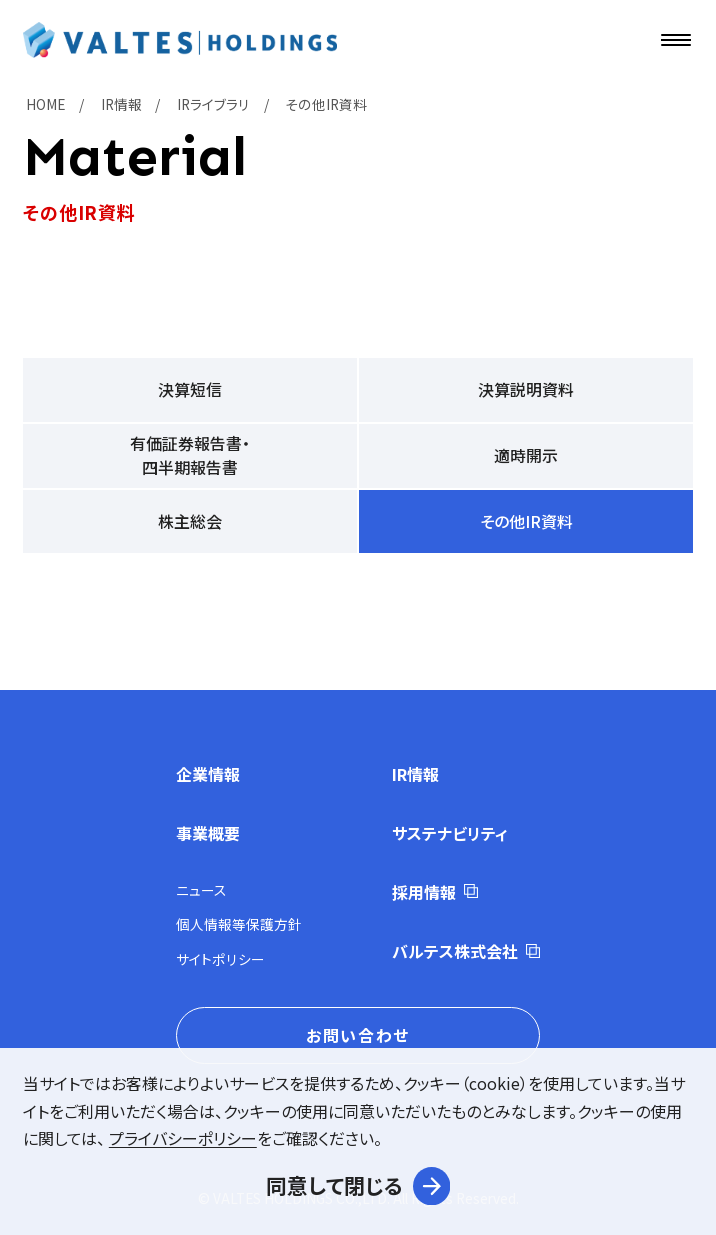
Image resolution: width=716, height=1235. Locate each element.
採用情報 (424, 892)
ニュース (201, 890)
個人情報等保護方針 (239, 924)
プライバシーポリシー (183, 1138)
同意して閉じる (334, 1185)
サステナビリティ (450, 833)
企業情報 (208, 774)
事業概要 (208, 833)
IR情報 (415, 774)
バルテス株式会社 (455, 951)
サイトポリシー (220, 959)
